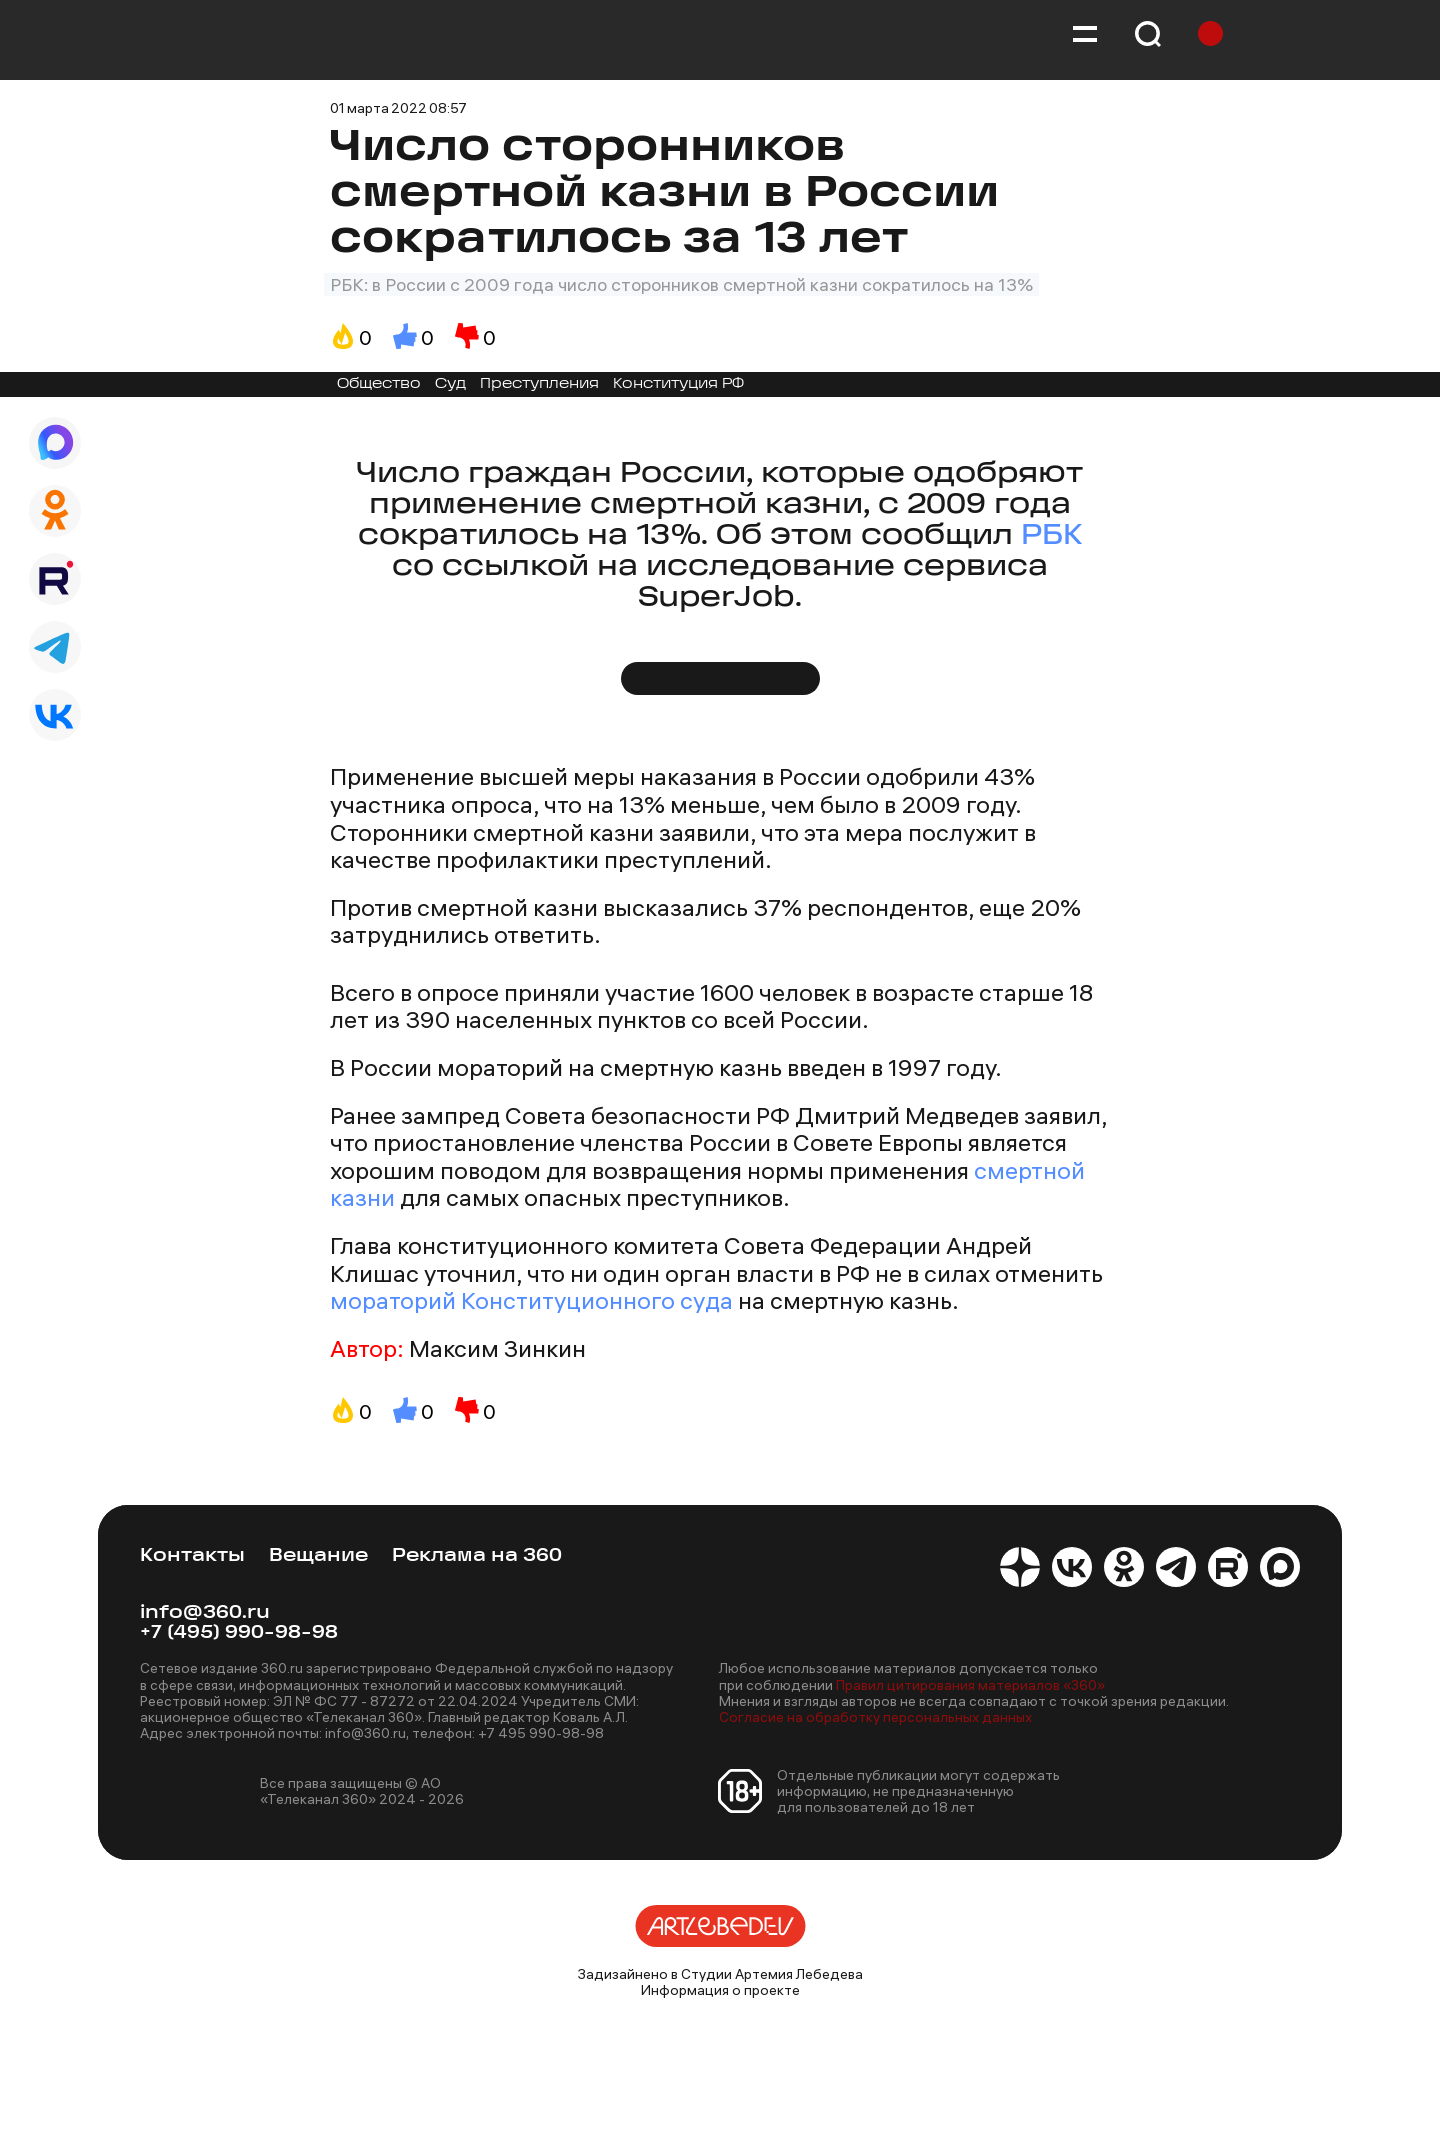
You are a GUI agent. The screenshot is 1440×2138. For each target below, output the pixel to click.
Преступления (539, 384)
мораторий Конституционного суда (531, 1300)
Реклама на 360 (477, 1556)
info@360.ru (205, 1613)
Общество (379, 384)
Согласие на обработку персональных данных (875, 1717)
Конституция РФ (678, 384)
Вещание (318, 1556)
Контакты (192, 1556)
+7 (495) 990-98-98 (239, 1633)
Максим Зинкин (497, 1349)
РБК (1051, 536)
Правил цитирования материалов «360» (970, 1685)
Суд (450, 384)
